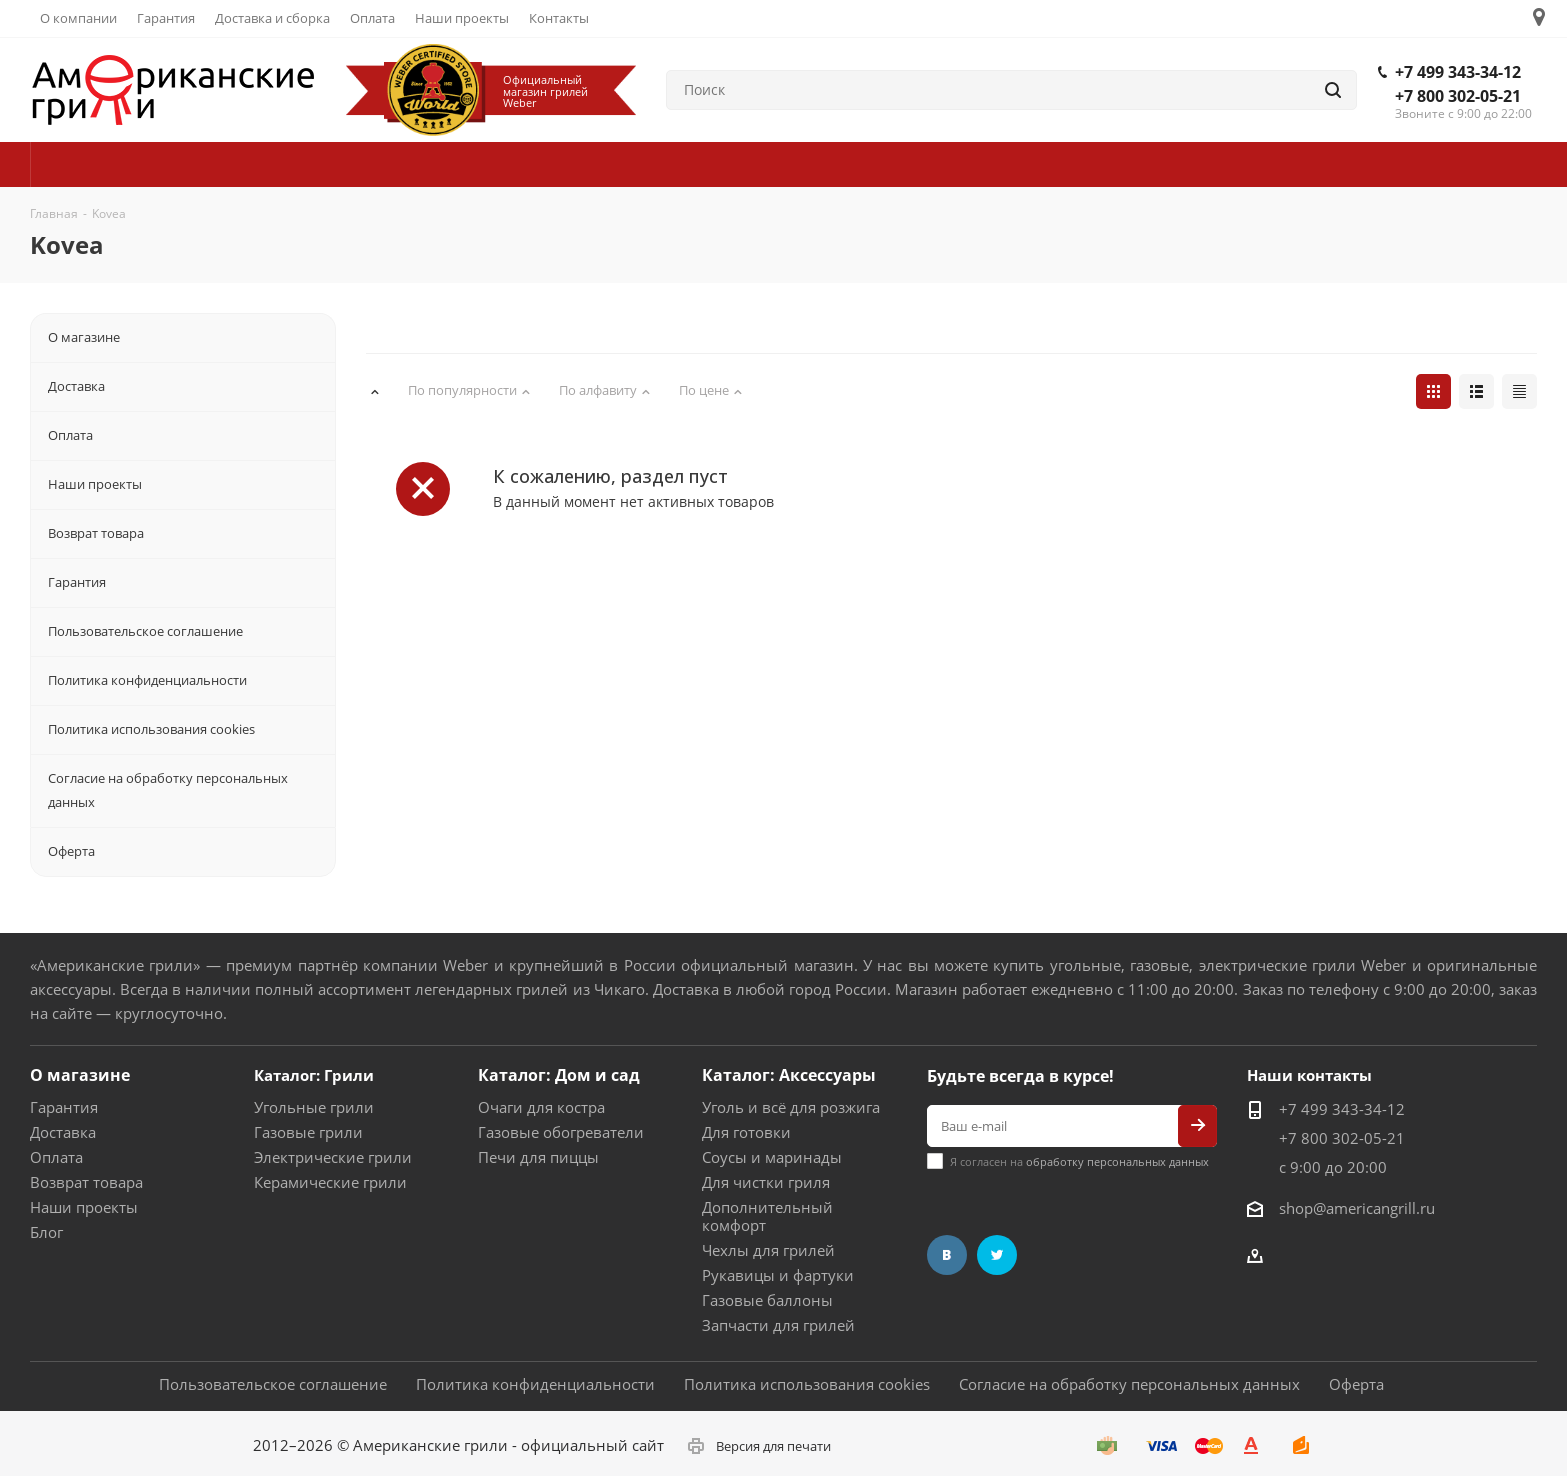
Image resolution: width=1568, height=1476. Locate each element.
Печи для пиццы (538, 1157)
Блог (46, 1232)
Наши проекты (84, 1207)
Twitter (997, 1255)
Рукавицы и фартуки (778, 1275)
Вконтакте (947, 1255)
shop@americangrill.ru (1357, 1208)
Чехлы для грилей (768, 1250)
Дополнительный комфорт (767, 1216)
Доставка (63, 1132)
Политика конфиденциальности (535, 1384)
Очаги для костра (541, 1107)
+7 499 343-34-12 (1458, 72)
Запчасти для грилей (778, 1325)
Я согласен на (1079, 1161)
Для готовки (746, 1132)
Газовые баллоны (767, 1300)
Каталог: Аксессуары (789, 1075)
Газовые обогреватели (561, 1132)
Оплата (56, 1157)
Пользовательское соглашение (273, 1384)
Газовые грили (308, 1132)
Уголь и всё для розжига (791, 1107)
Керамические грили (330, 1182)
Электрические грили (333, 1157)
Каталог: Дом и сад (559, 1075)
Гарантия (64, 1107)
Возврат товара (86, 1182)
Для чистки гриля (766, 1182)
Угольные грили (314, 1107)
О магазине (80, 1075)
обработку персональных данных (1117, 1161)
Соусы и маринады (772, 1157)
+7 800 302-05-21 (1458, 96)
